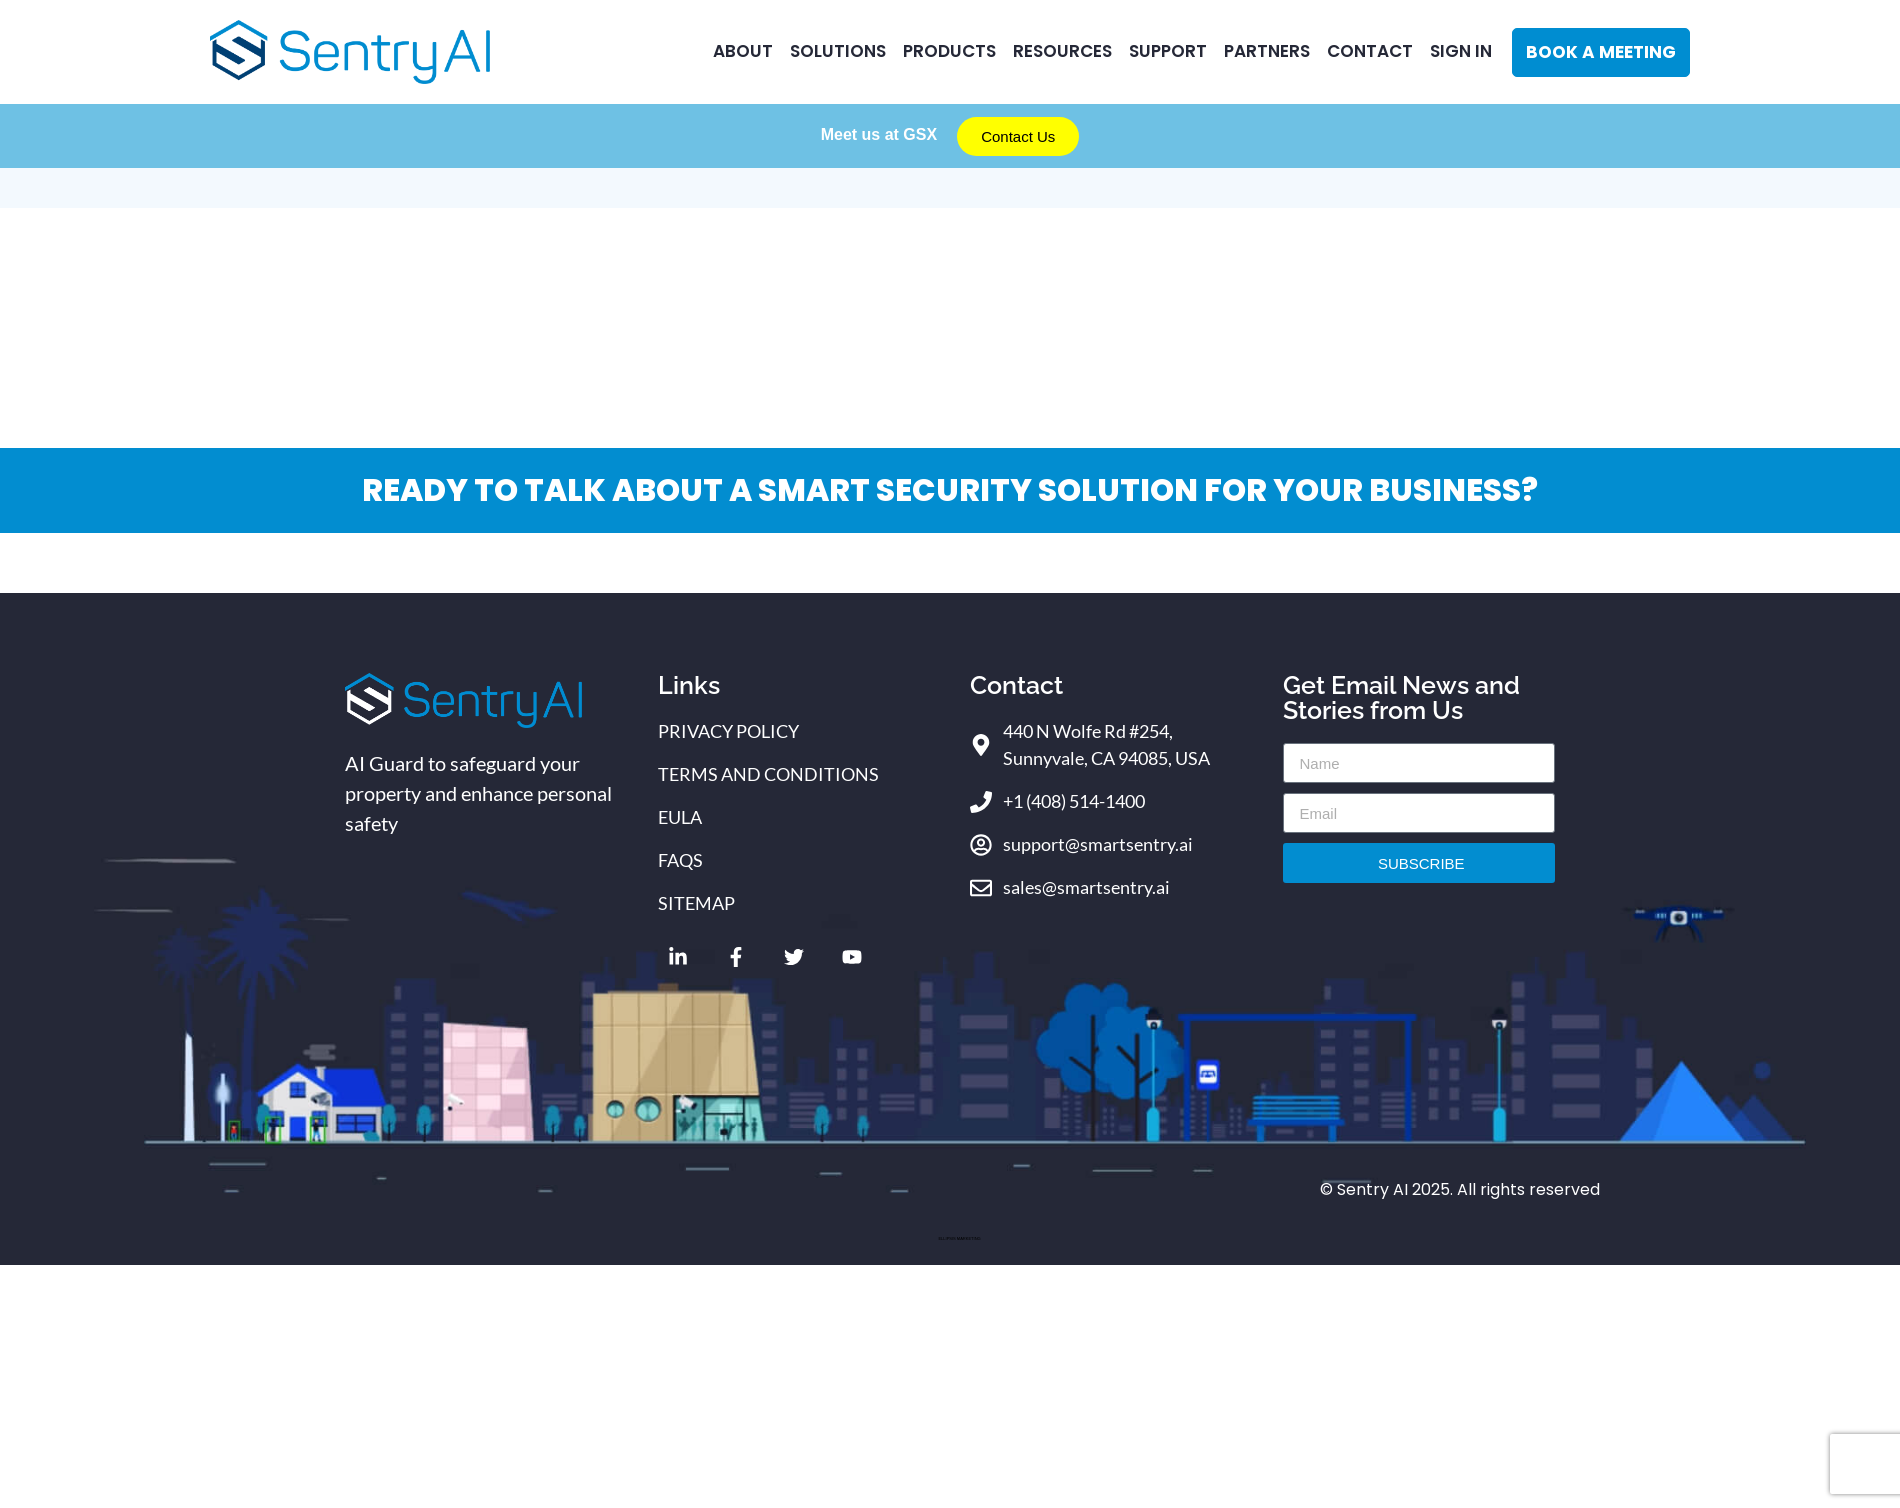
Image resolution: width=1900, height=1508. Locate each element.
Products (949, 51)
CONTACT (1370, 51)
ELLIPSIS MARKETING (959, 1238)
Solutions (838, 51)
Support (1168, 51)
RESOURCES (1062, 51)
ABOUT (743, 51)
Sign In (1461, 51)
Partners (1267, 51)
